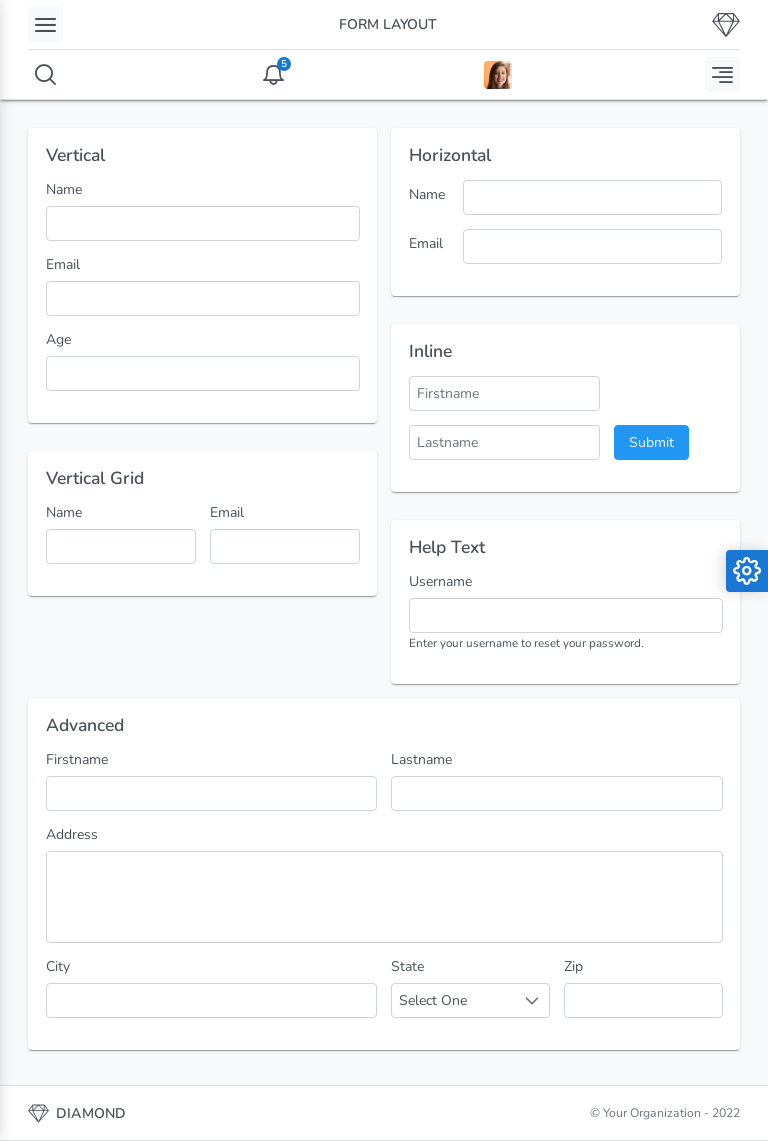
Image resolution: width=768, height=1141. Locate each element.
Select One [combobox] (433, 1000)
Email (63, 264)
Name (64, 189)
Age (58, 339)
